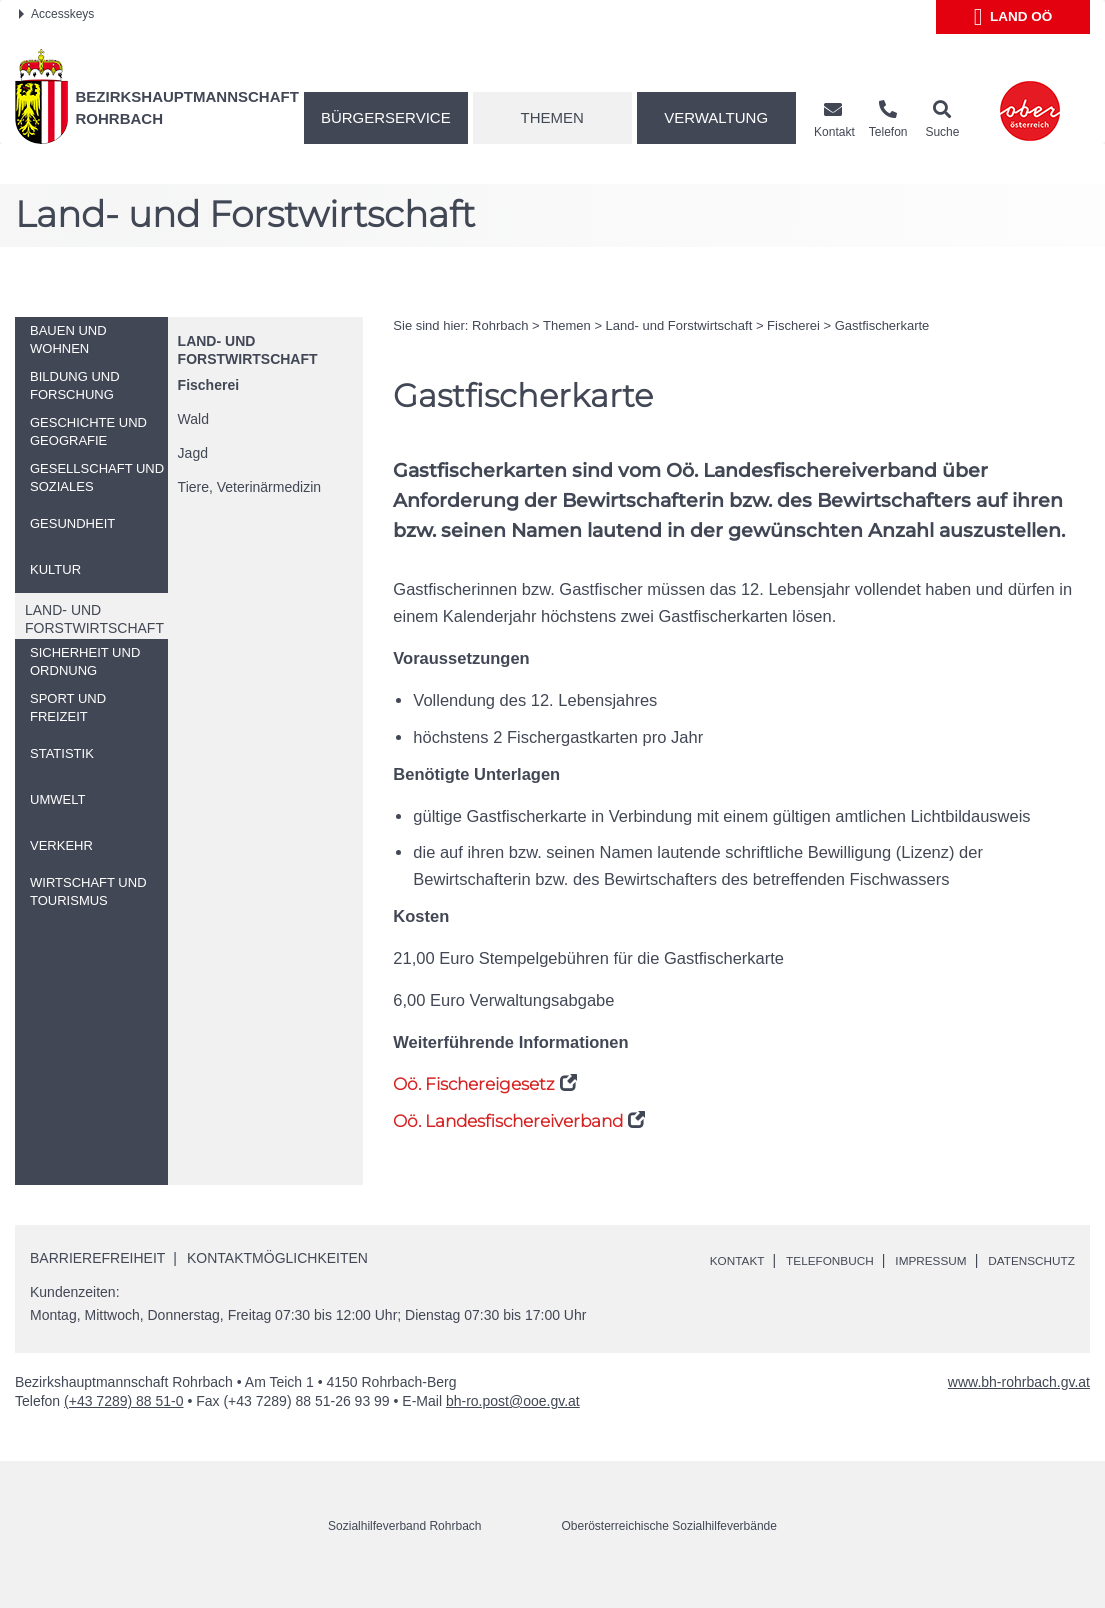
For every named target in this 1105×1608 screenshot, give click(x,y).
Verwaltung (716, 117)
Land (1013, 17)
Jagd (193, 453)
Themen (552, 117)
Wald (193, 419)
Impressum (912, 1260)
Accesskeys (56, 14)
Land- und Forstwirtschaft (679, 325)
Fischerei (208, 385)
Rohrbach (500, 325)
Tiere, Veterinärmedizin (249, 487)
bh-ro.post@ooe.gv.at (513, 1424)
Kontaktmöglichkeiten (277, 1258)
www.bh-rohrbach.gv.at (1019, 1405)
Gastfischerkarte (882, 325)
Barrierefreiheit (97, 1258)
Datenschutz (708, 1282)
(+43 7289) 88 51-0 (123, 1424)
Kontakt (689, 1260)
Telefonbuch (796, 1260)
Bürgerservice (386, 117)
